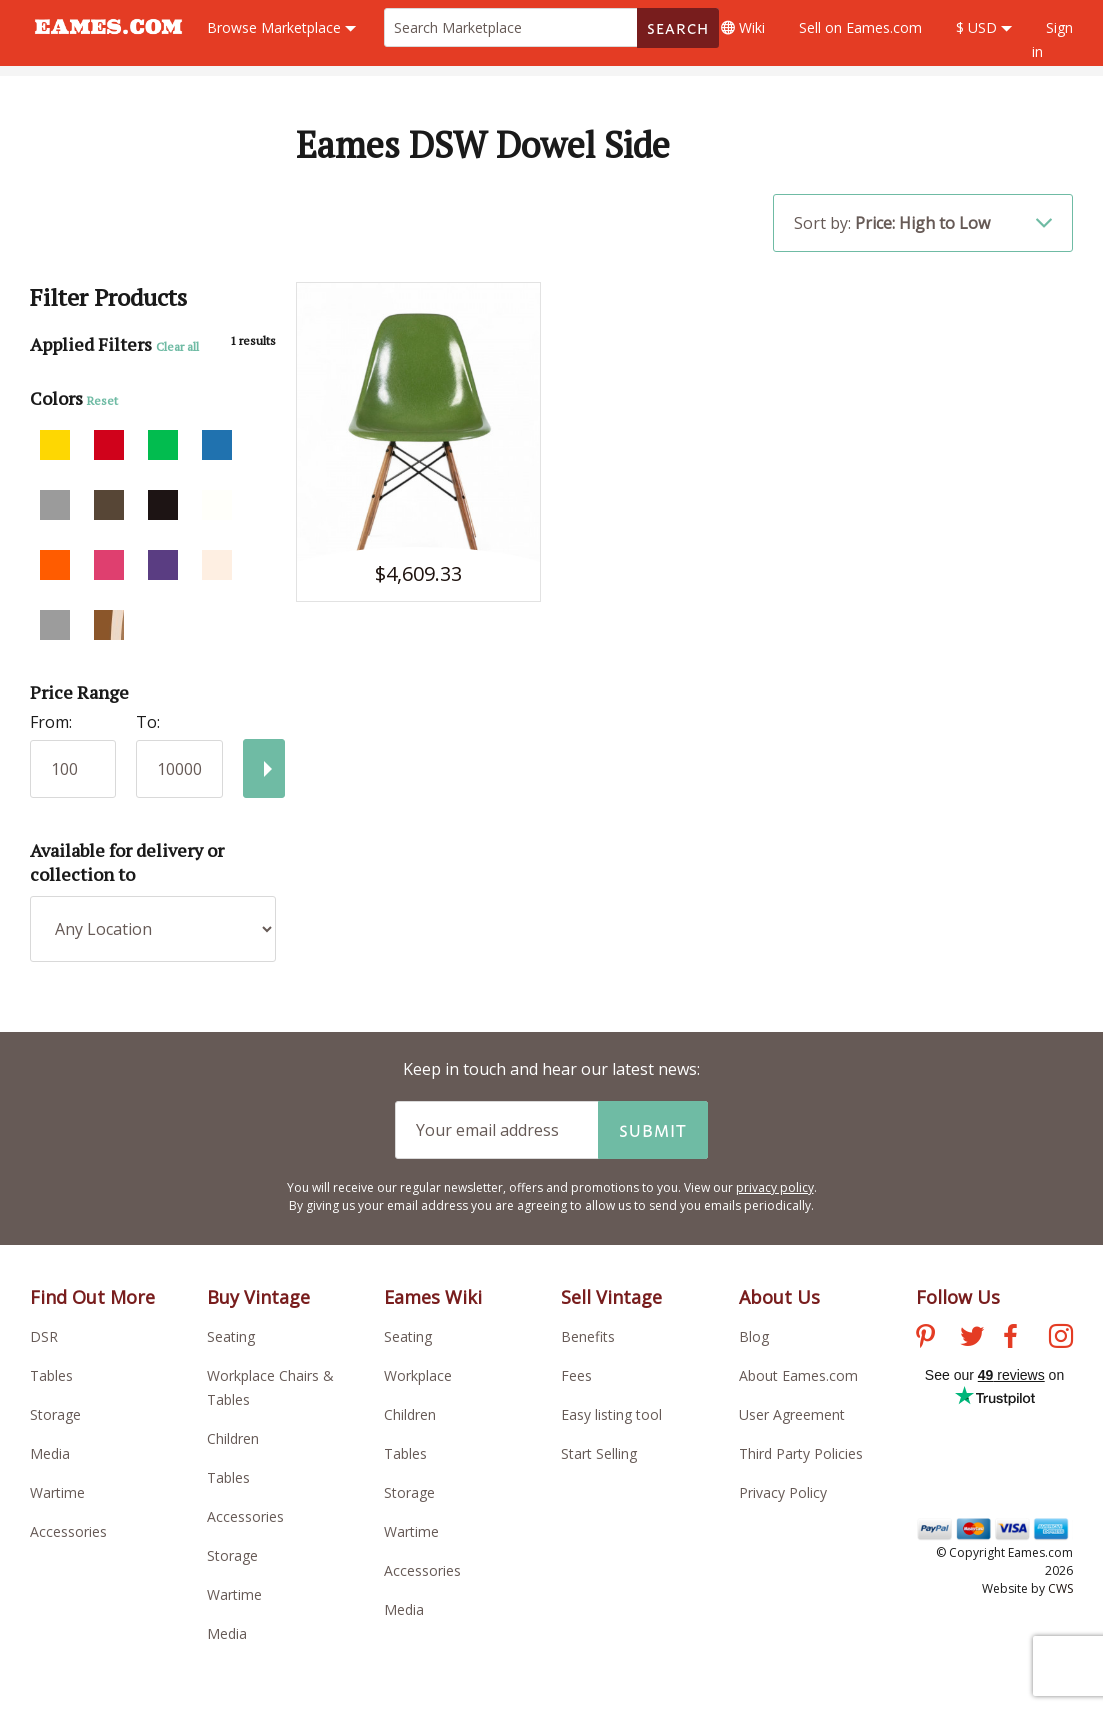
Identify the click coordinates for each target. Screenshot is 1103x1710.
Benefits (588, 1336)
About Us (779, 1297)
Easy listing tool (611, 1414)
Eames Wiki (433, 1297)
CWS (1060, 1588)
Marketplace (281, 27)
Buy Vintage (258, 1297)
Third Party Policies (801, 1453)
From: (51, 722)
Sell (860, 27)
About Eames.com (798, 1375)
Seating (231, 1336)
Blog (754, 1336)
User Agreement (792, 1414)
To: (148, 722)
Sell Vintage (611, 1297)
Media (50, 1453)
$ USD (984, 27)
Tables (51, 1375)
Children (233, 1438)
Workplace (418, 1375)
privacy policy (775, 1187)
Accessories (68, 1531)
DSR (44, 1336)
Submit (653, 1130)
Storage (55, 1414)
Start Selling (599, 1453)
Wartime (57, 1492)
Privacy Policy (783, 1492)
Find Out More (92, 1297)
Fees (576, 1375)
